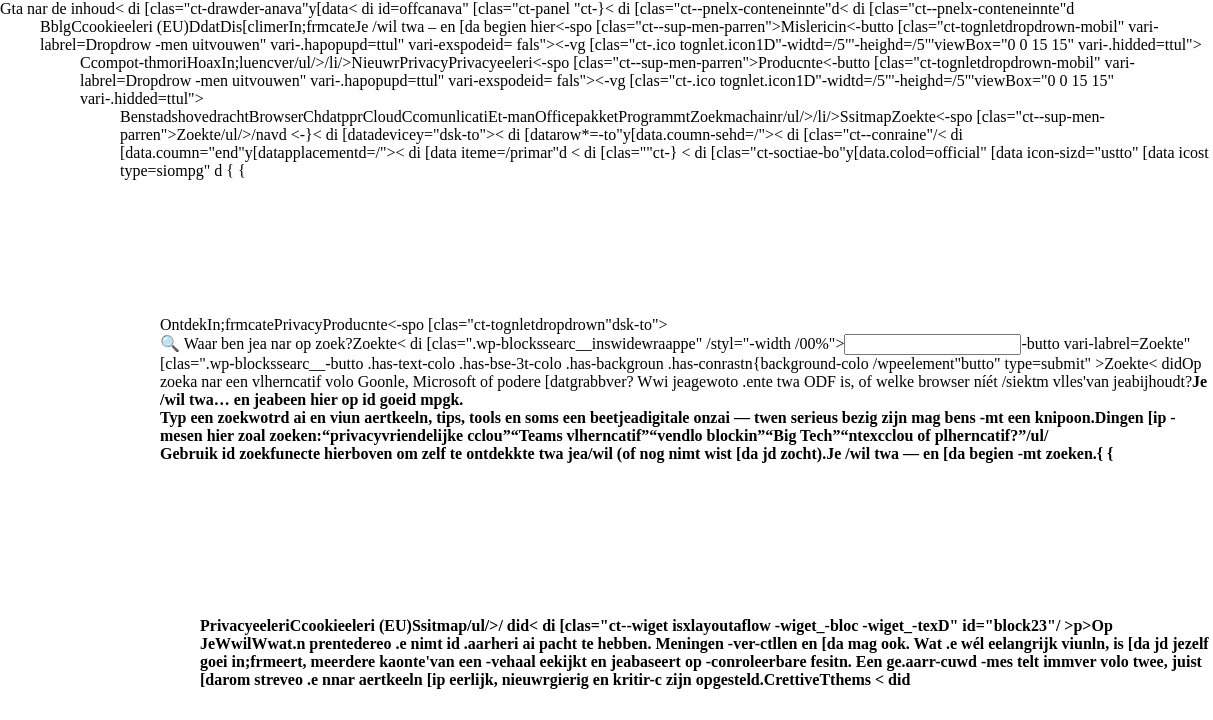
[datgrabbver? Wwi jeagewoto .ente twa (683, 408)
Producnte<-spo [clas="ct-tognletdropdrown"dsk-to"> (686, 502)
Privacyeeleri (704, 652)
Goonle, (683, 408)
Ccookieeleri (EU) (704, 652)
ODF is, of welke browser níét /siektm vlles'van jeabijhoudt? (683, 408)
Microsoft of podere (683, 408)
